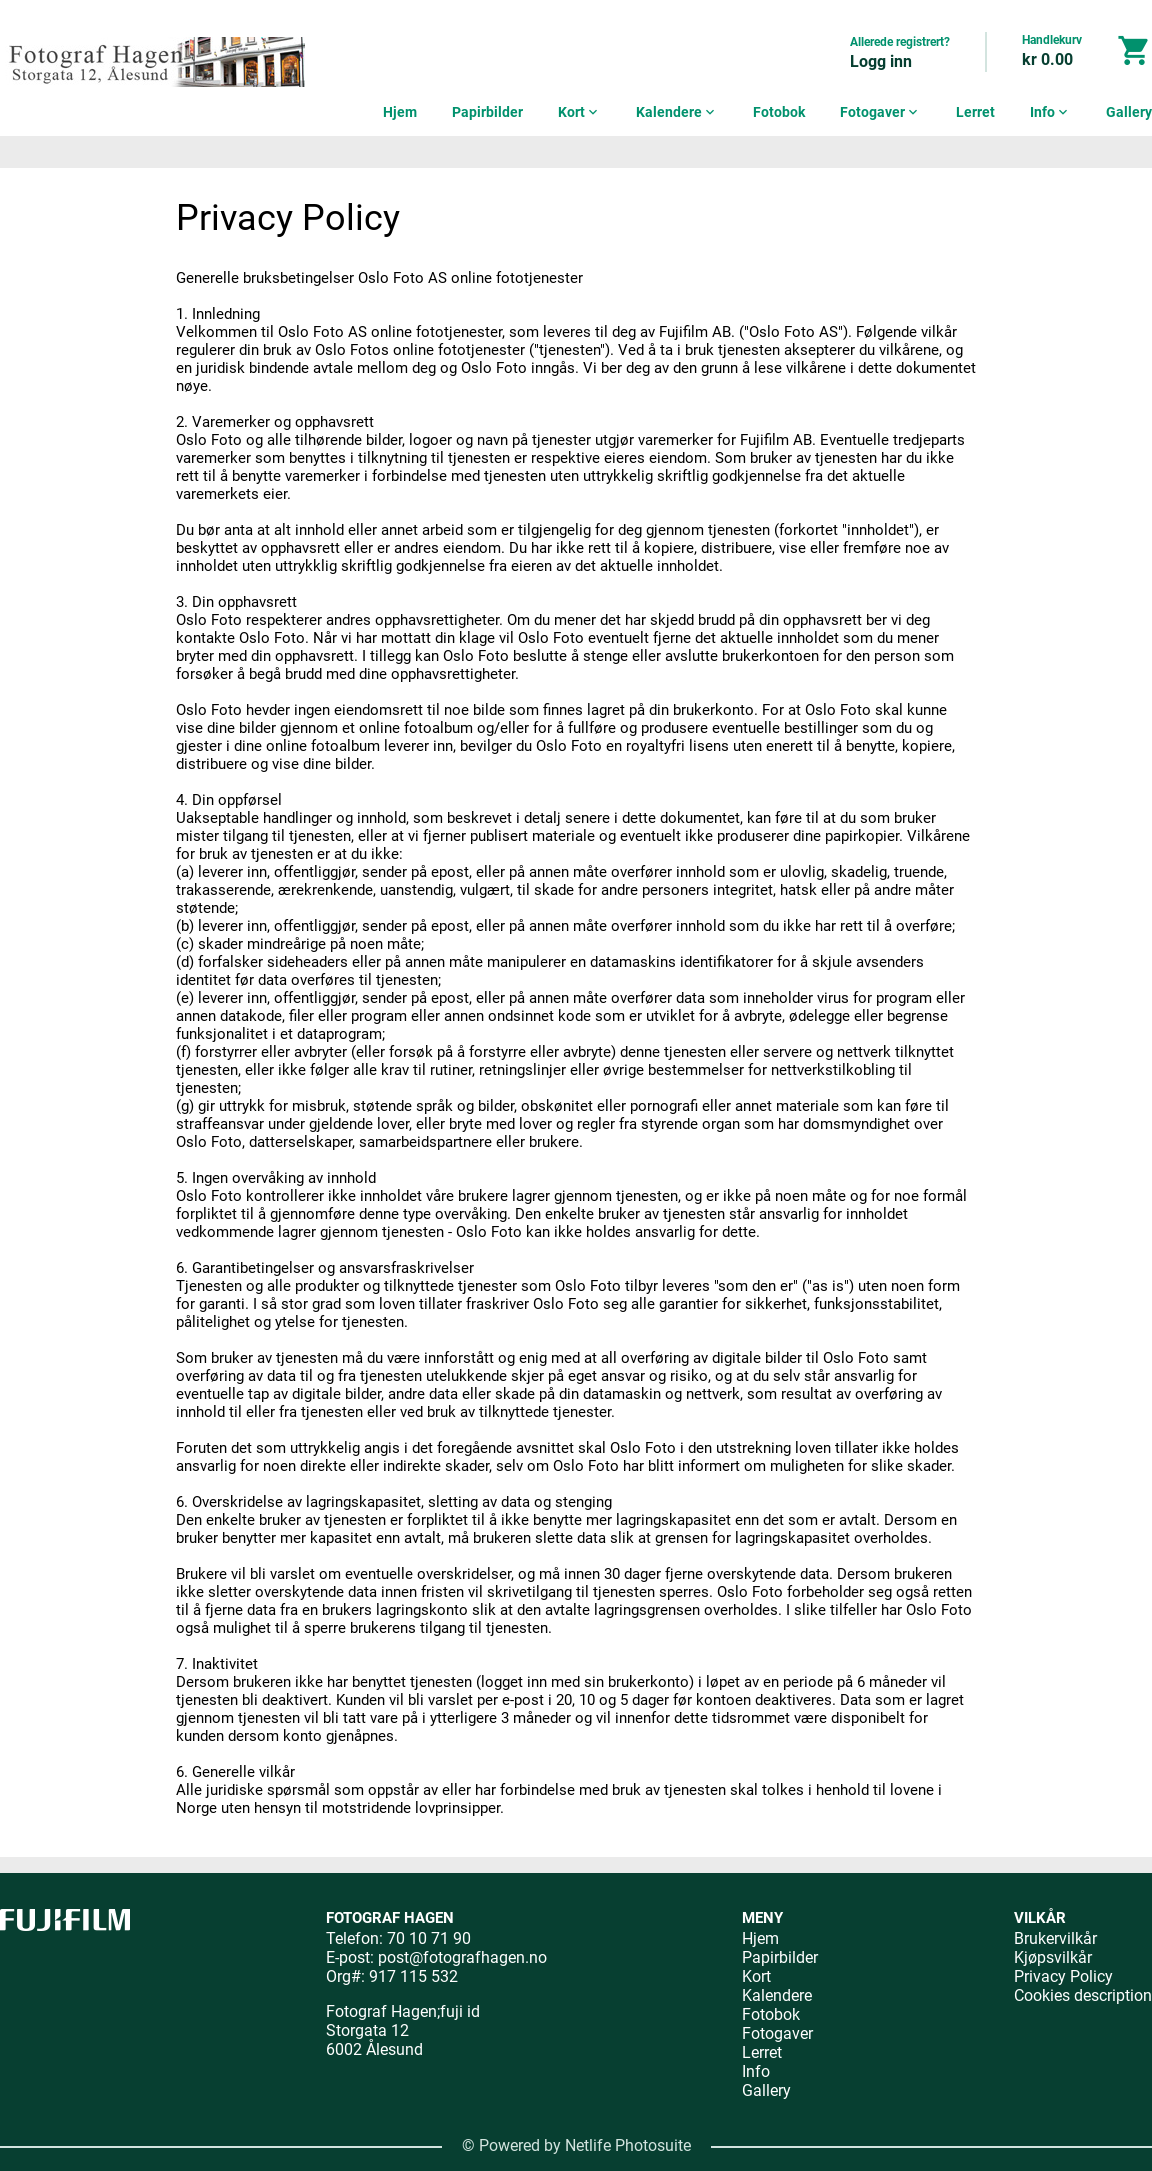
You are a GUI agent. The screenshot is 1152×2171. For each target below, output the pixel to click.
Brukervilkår (1055, 1938)
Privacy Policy (1063, 1976)
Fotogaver (880, 112)
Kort (579, 112)
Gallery (1129, 112)
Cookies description (1083, 1995)
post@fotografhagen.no (462, 1957)
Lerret (975, 112)
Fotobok (779, 112)
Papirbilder (487, 112)
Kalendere (677, 112)
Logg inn (881, 61)
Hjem (400, 112)
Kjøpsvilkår (1053, 1957)
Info (1050, 112)
